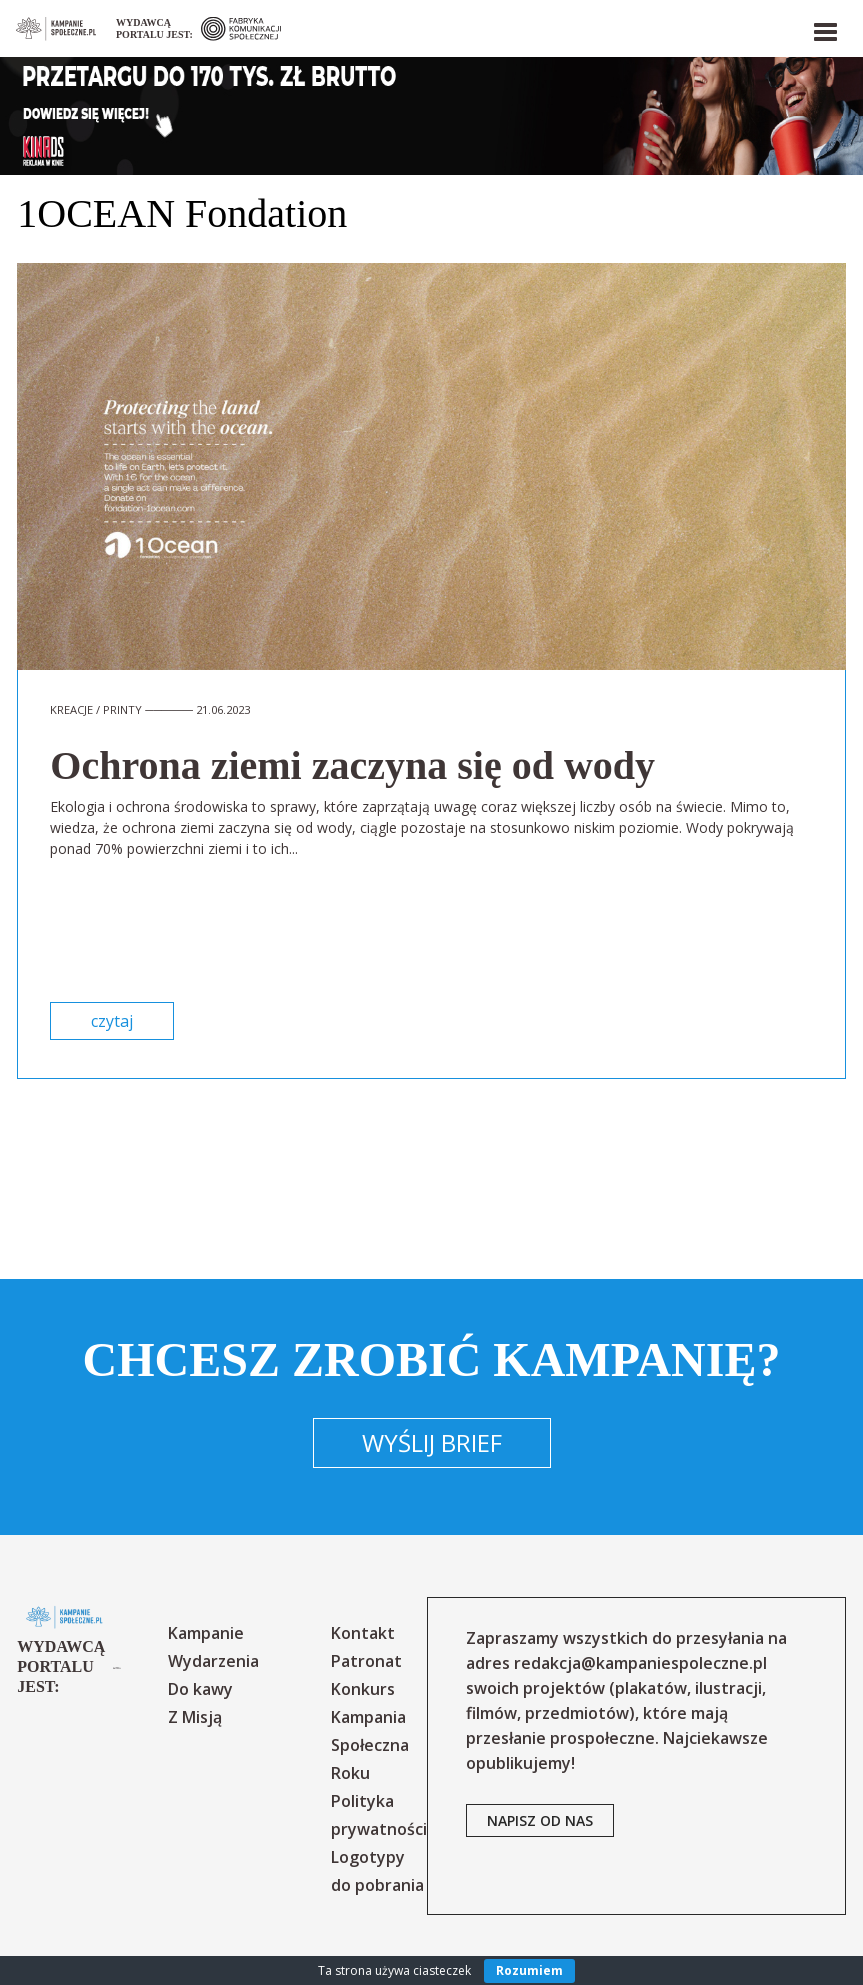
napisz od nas (540, 1820)
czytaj (112, 1021)
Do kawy (200, 1689)
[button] (824, 28)
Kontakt (363, 1633)
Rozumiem (529, 1970)
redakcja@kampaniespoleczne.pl (640, 1663)
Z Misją (195, 1717)
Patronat (366, 1661)
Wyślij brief (432, 1442)
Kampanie (206, 1633)
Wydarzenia (213, 1661)
